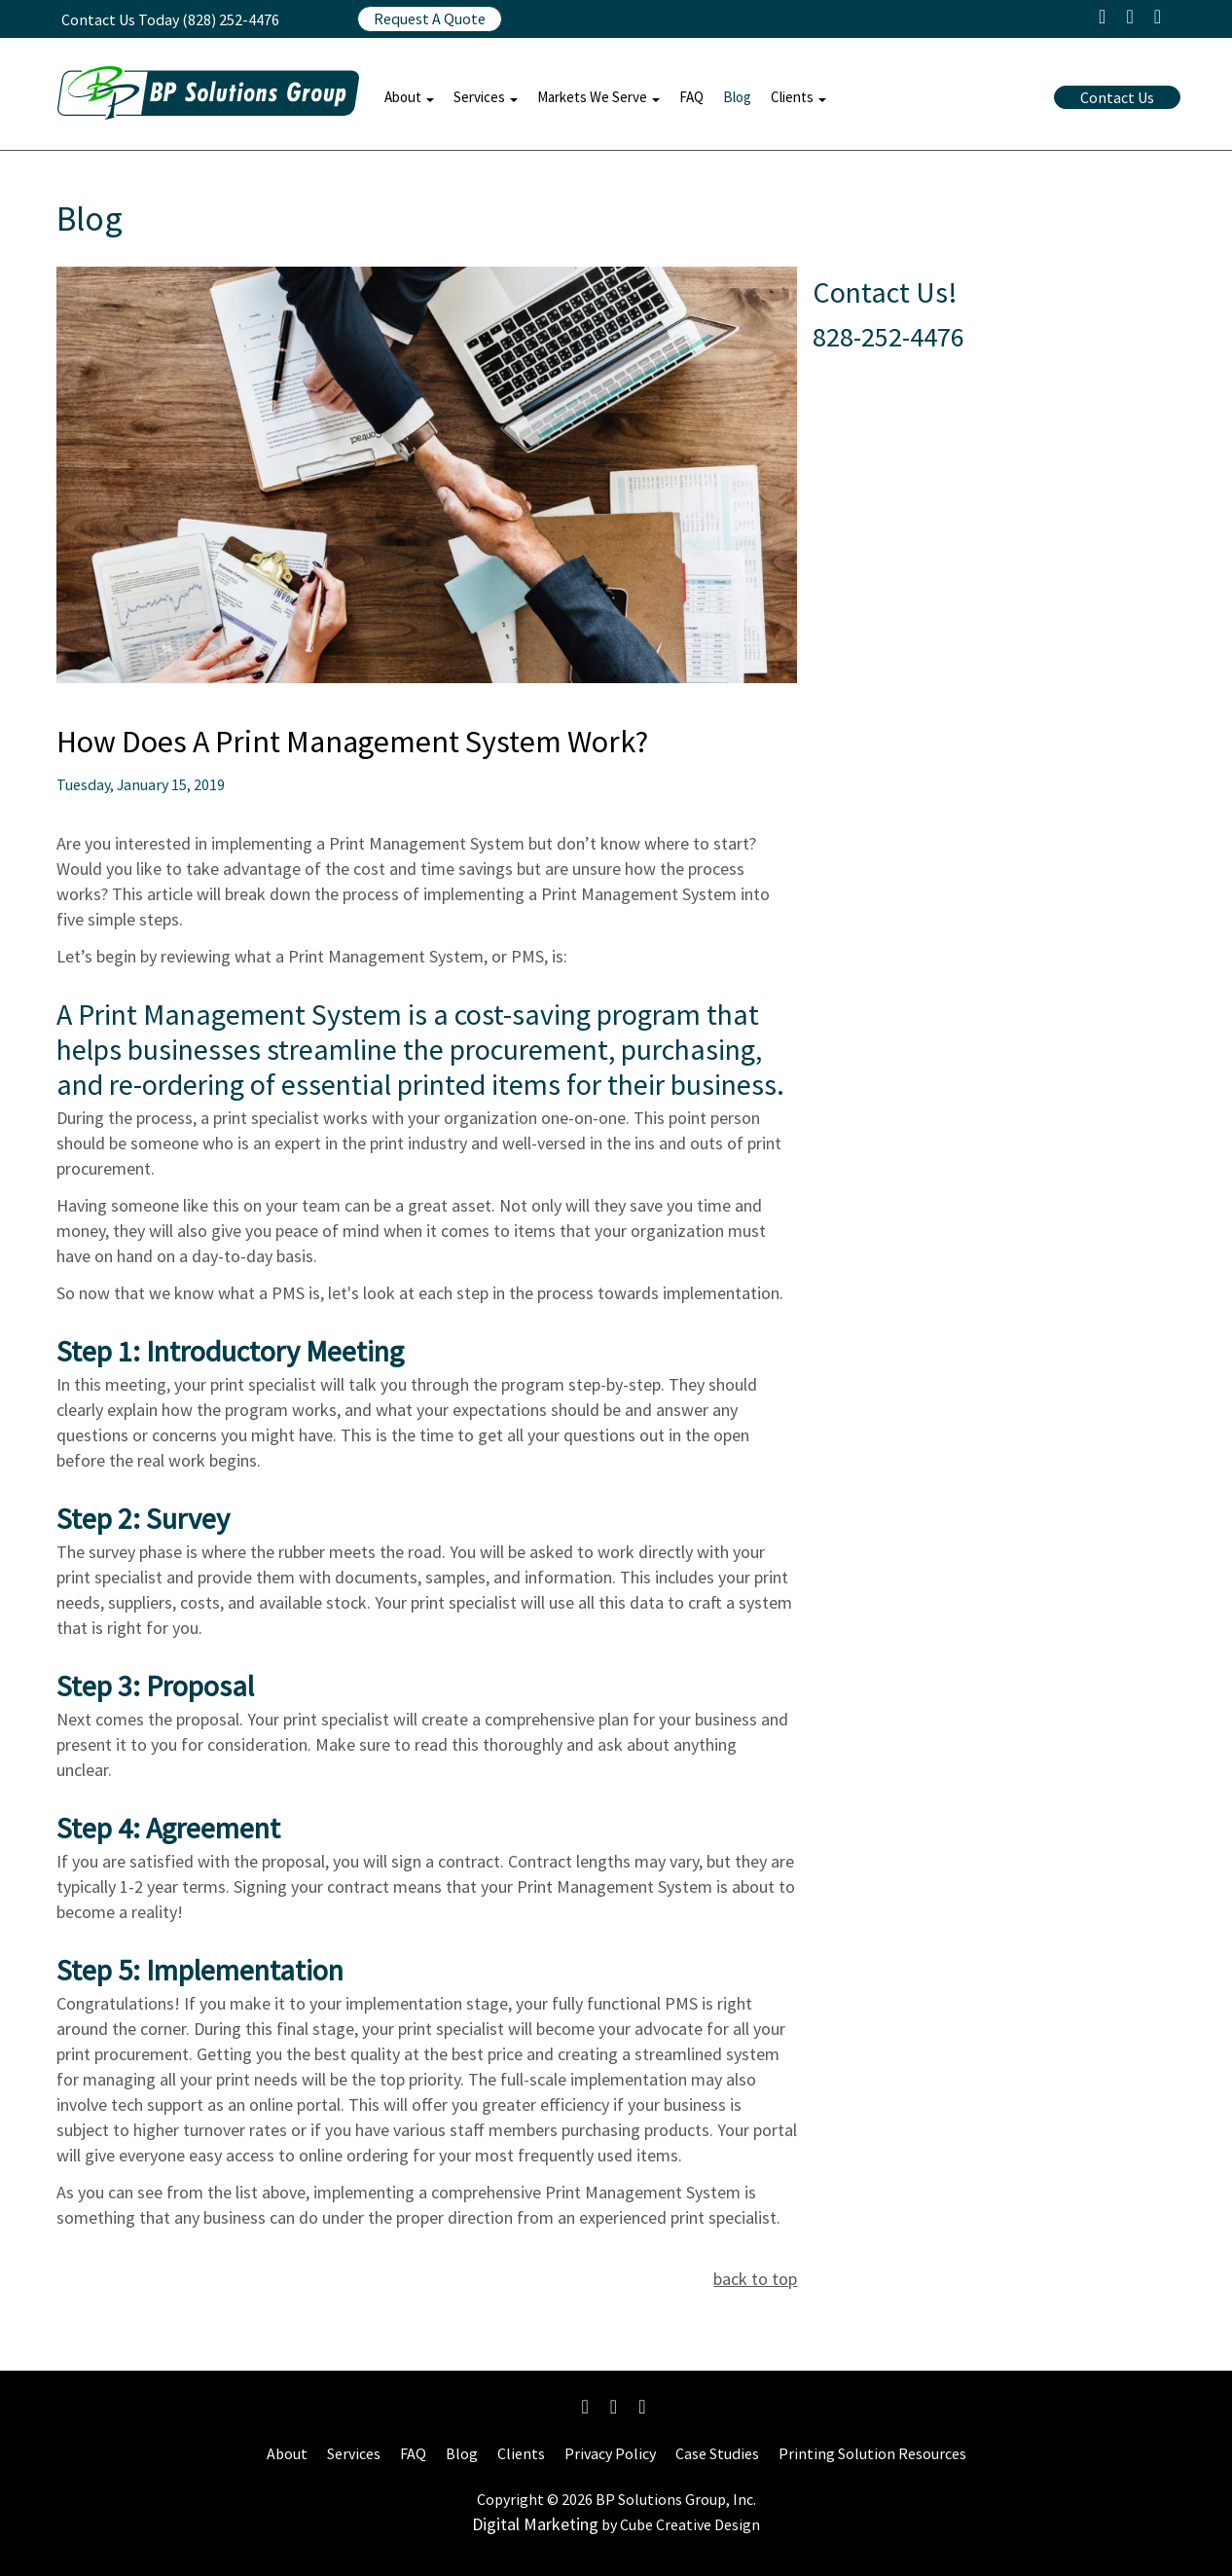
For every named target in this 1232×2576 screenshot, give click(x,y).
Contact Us (1117, 97)
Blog (737, 97)
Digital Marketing (535, 2524)
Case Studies (717, 2453)
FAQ (691, 97)
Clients (521, 2453)
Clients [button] (798, 97)
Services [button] (485, 97)
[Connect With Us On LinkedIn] (642, 2406)
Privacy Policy (610, 2453)
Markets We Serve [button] (598, 97)
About (287, 2453)
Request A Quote (430, 18)
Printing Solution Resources (872, 2453)
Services (353, 2453)
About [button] (409, 97)
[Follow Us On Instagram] (613, 2406)
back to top (755, 2279)
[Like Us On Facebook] (585, 2406)
